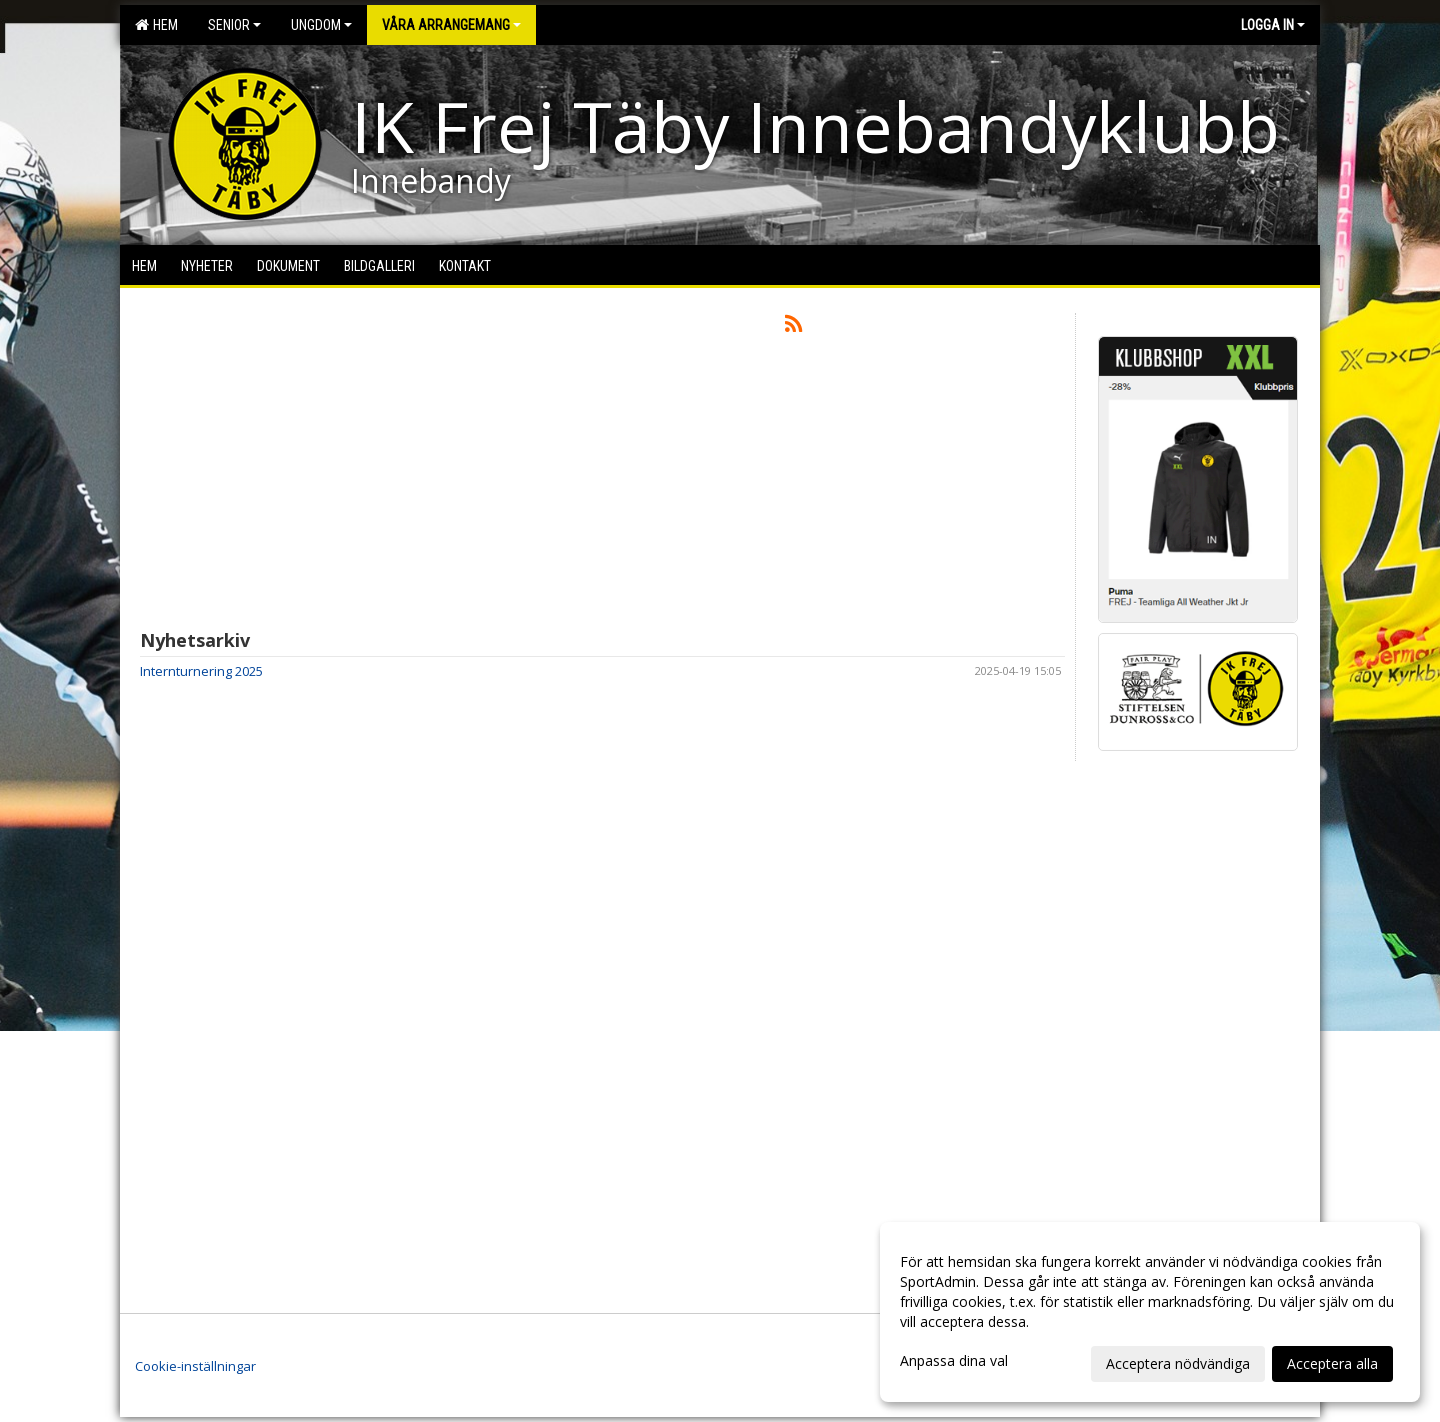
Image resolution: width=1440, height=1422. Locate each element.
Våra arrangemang (451, 25)
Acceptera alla (1332, 1363)
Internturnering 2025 (201, 671)
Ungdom (321, 25)
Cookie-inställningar (195, 1366)
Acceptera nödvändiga (1178, 1363)
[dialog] (1150, 1312)
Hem (156, 25)
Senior (234, 25)
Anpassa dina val (954, 1361)
